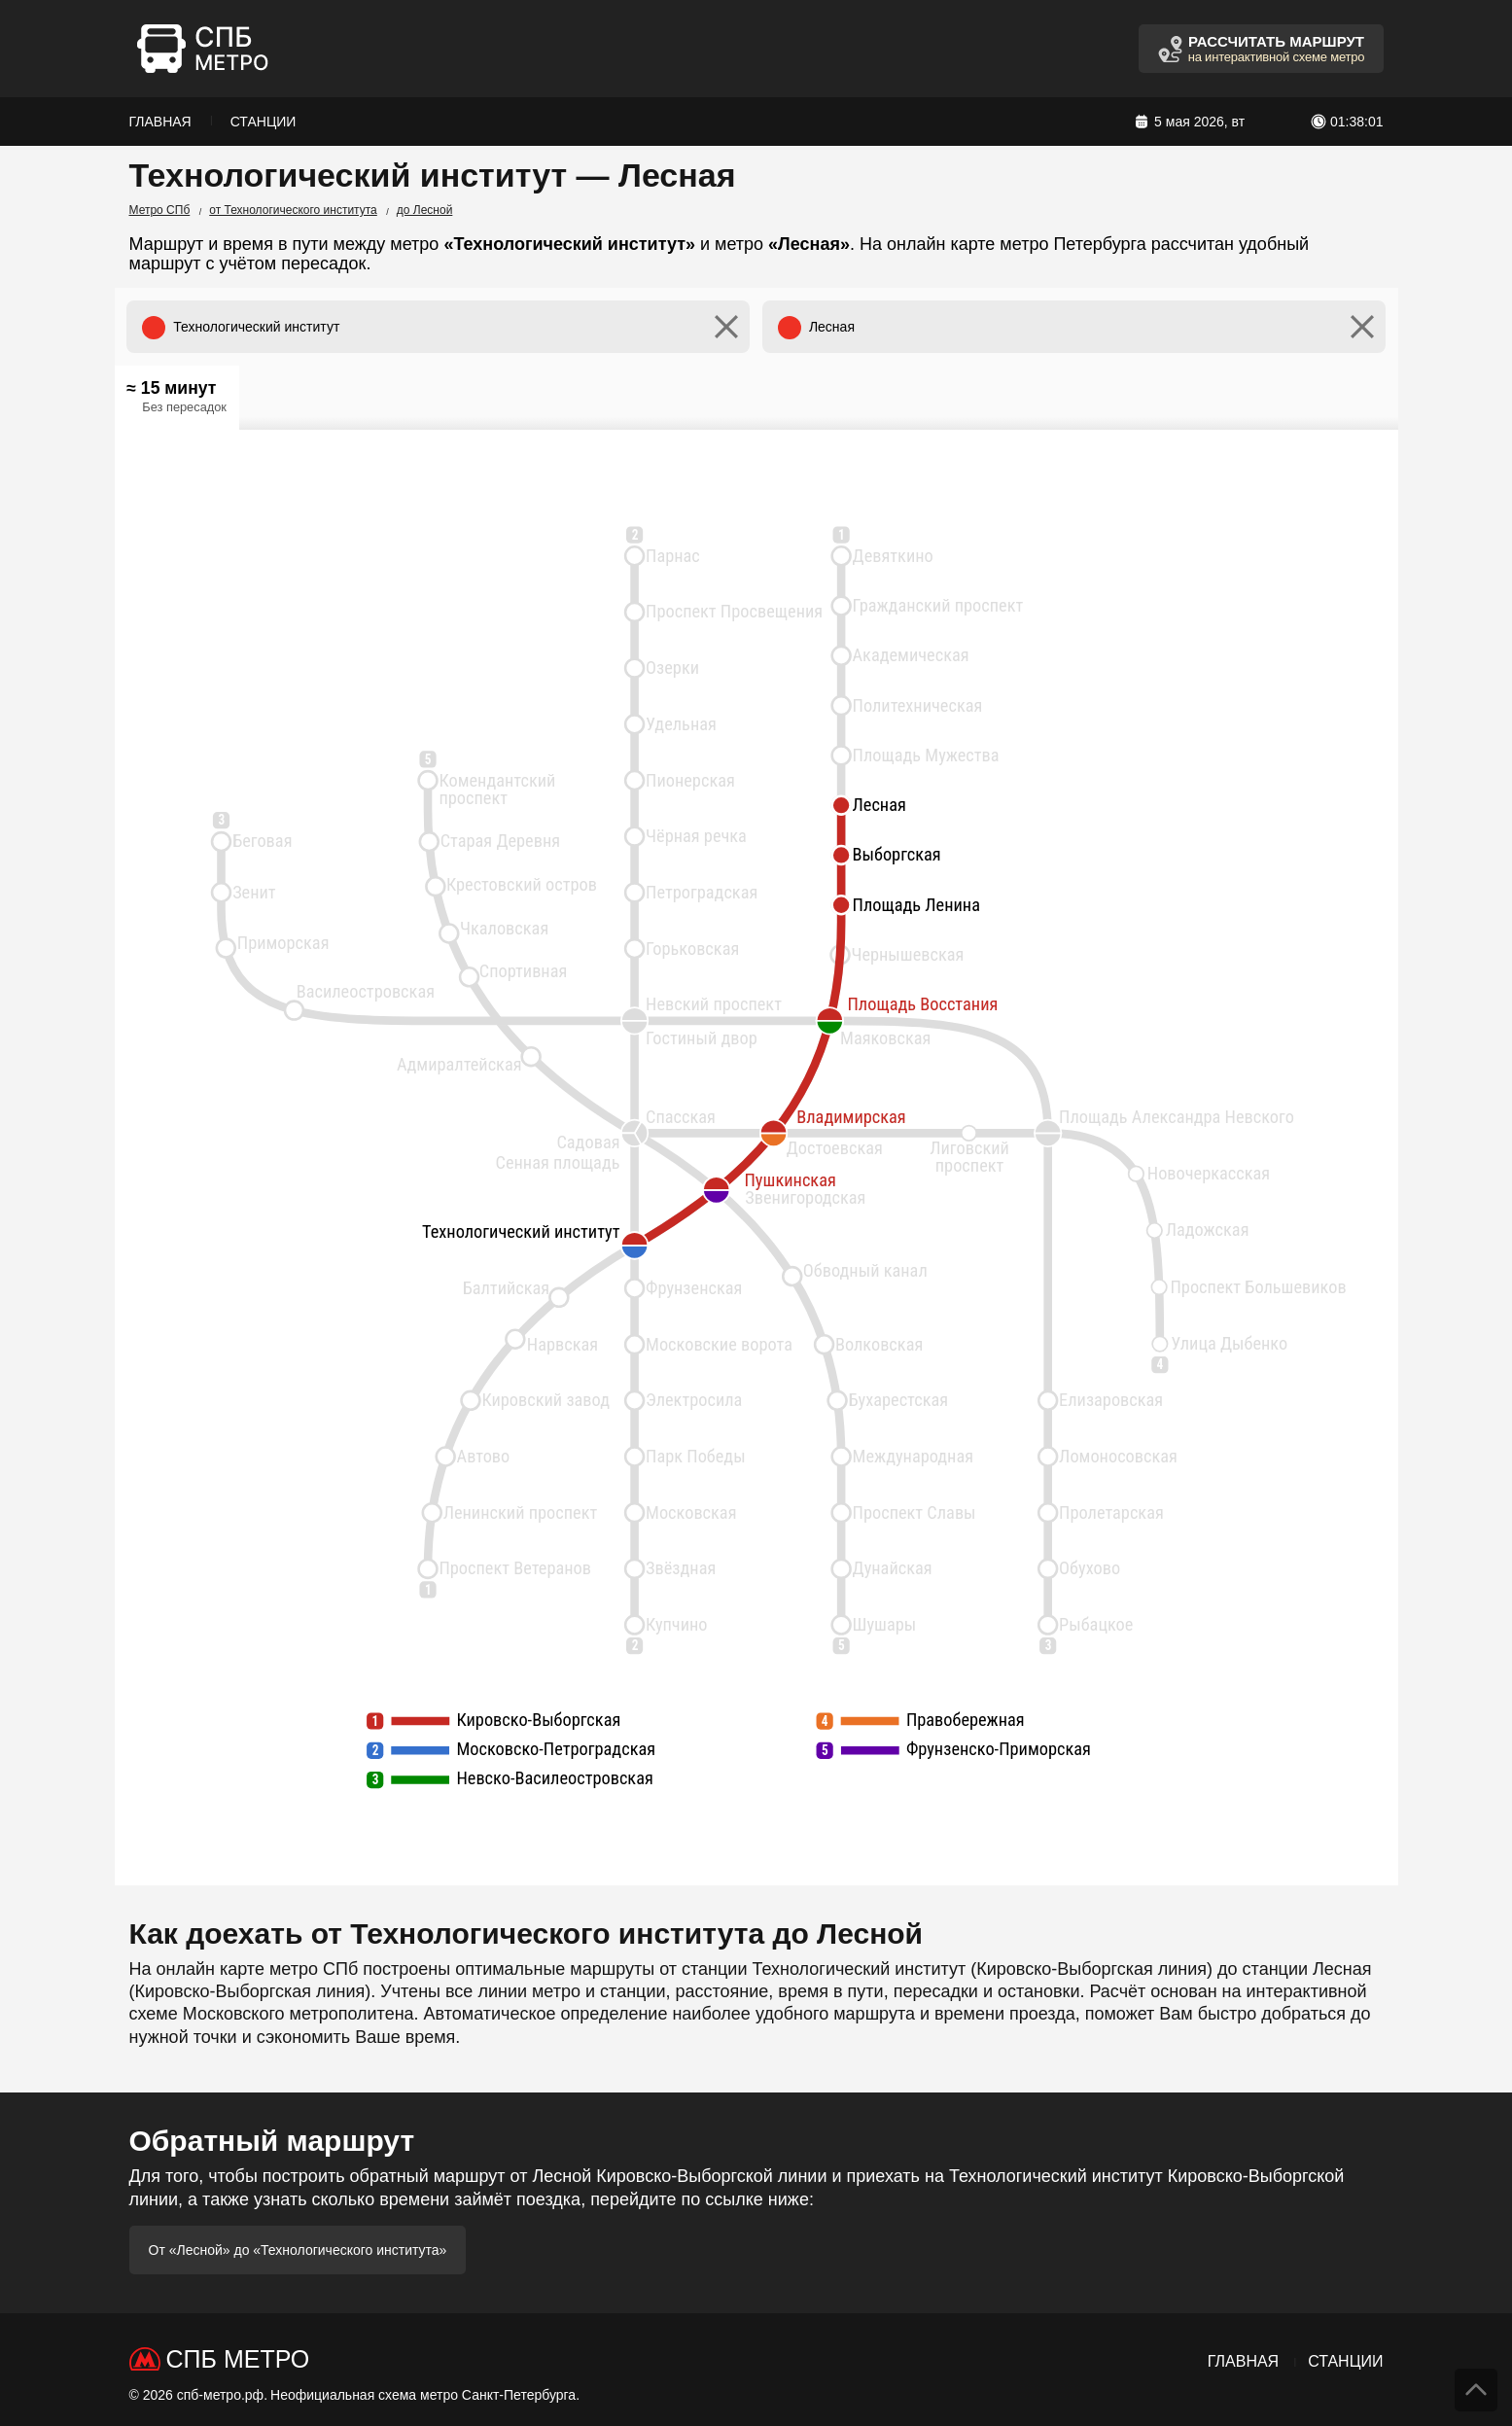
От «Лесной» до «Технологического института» (298, 2250)
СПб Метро (238, 2359)
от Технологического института (293, 210)
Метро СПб (160, 210)
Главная (160, 121)
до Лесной (425, 210)
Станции (263, 121)
